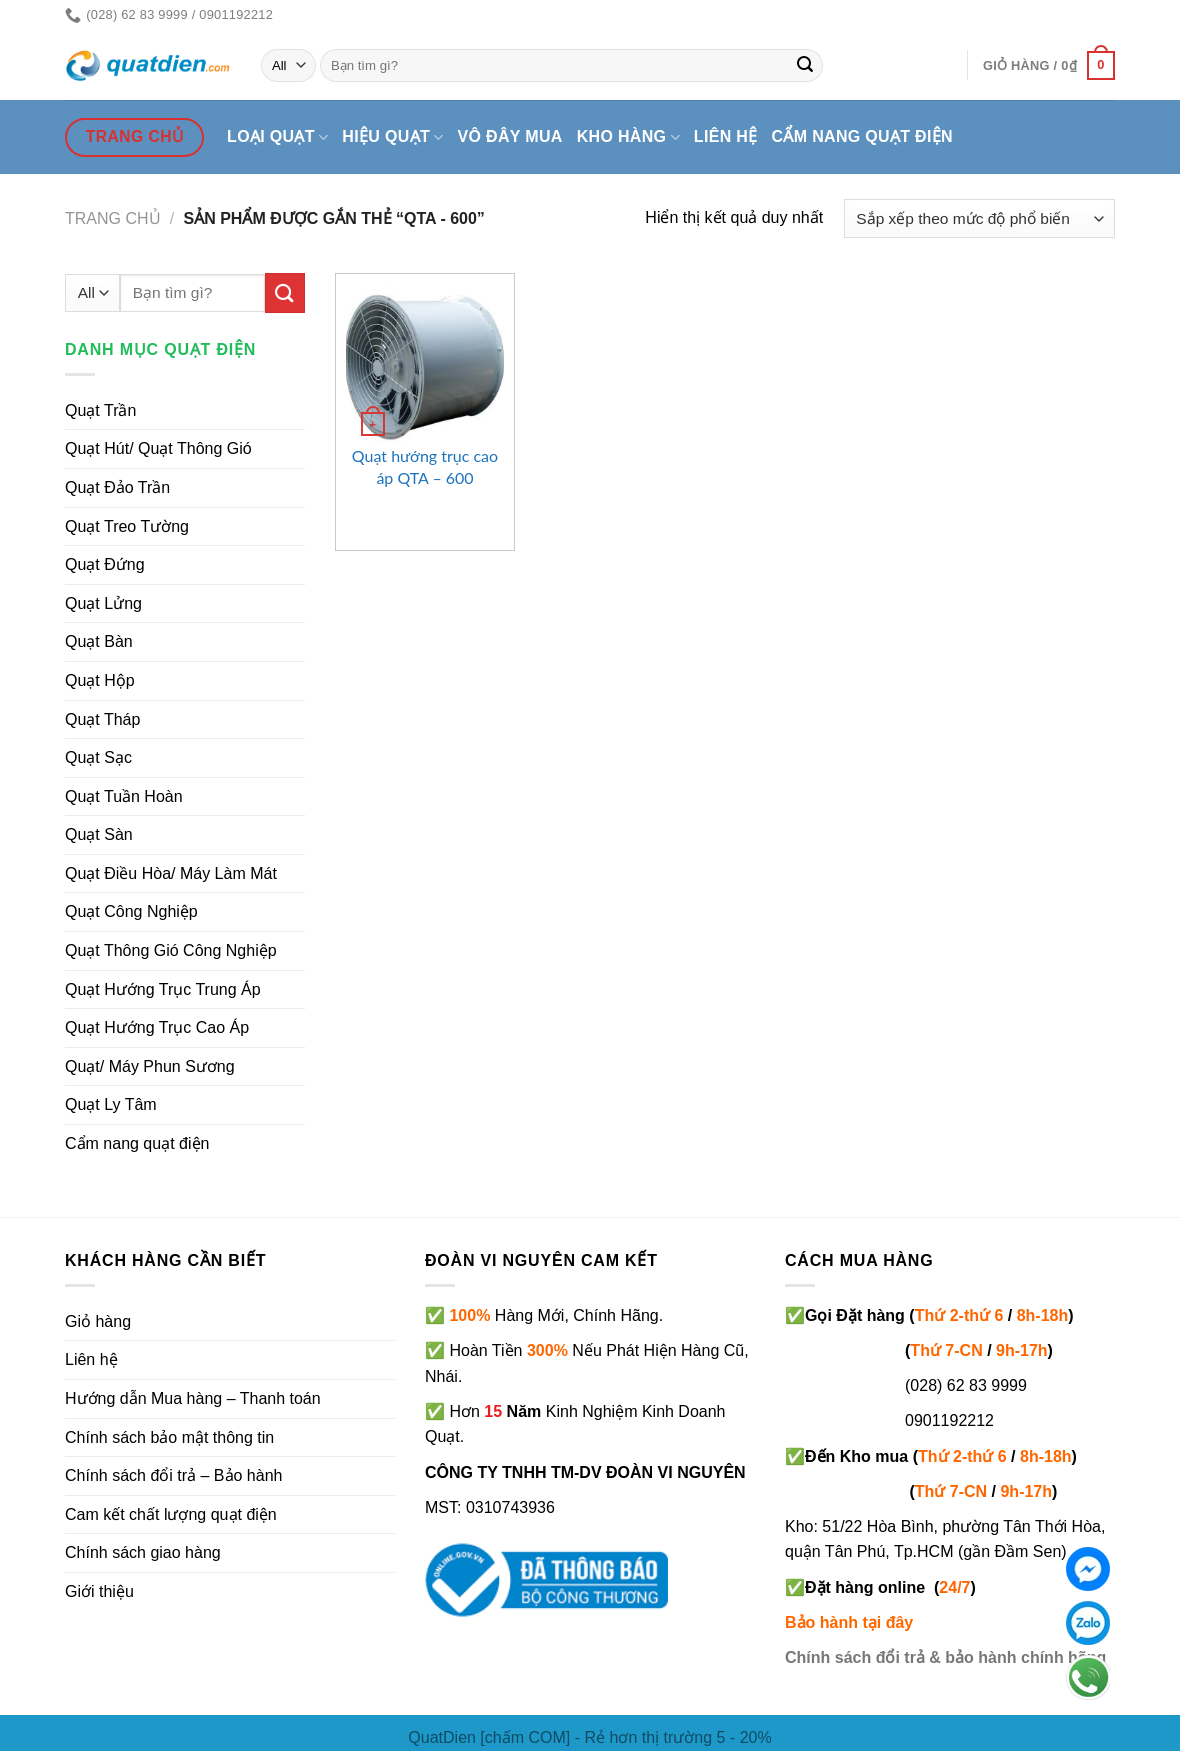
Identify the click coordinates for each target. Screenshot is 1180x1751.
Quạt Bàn (99, 641)
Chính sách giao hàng (143, 1552)
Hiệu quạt (392, 137)
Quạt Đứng (105, 564)
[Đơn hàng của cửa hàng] (979, 218)
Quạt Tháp (102, 719)
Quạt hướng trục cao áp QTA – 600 (425, 466)
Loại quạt (277, 137)
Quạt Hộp (100, 680)
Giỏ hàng (98, 1321)
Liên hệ (726, 136)
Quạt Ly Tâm (111, 1104)
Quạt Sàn (99, 834)
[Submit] (805, 66)
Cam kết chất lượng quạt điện (171, 1514)
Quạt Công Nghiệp (131, 911)
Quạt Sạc (98, 757)
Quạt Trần (100, 410)
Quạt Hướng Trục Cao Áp (157, 1027)
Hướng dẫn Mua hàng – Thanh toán (193, 1398)
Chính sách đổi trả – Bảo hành (173, 1475)
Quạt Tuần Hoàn (124, 796)
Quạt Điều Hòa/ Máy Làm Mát (171, 873)
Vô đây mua (510, 136)
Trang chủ (113, 218)
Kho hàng (628, 137)
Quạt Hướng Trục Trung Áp (163, 989)
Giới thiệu (99, 1591)
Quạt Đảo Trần (117, 487)
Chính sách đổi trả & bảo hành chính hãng (945, 1657)
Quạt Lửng (103, 603)
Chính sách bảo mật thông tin (169, 1437)
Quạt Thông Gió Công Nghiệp (171, 950)
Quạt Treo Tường (127, 526)
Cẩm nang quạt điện (862, 136)
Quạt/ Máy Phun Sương (150, 1066)
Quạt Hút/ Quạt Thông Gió (158, 448)
